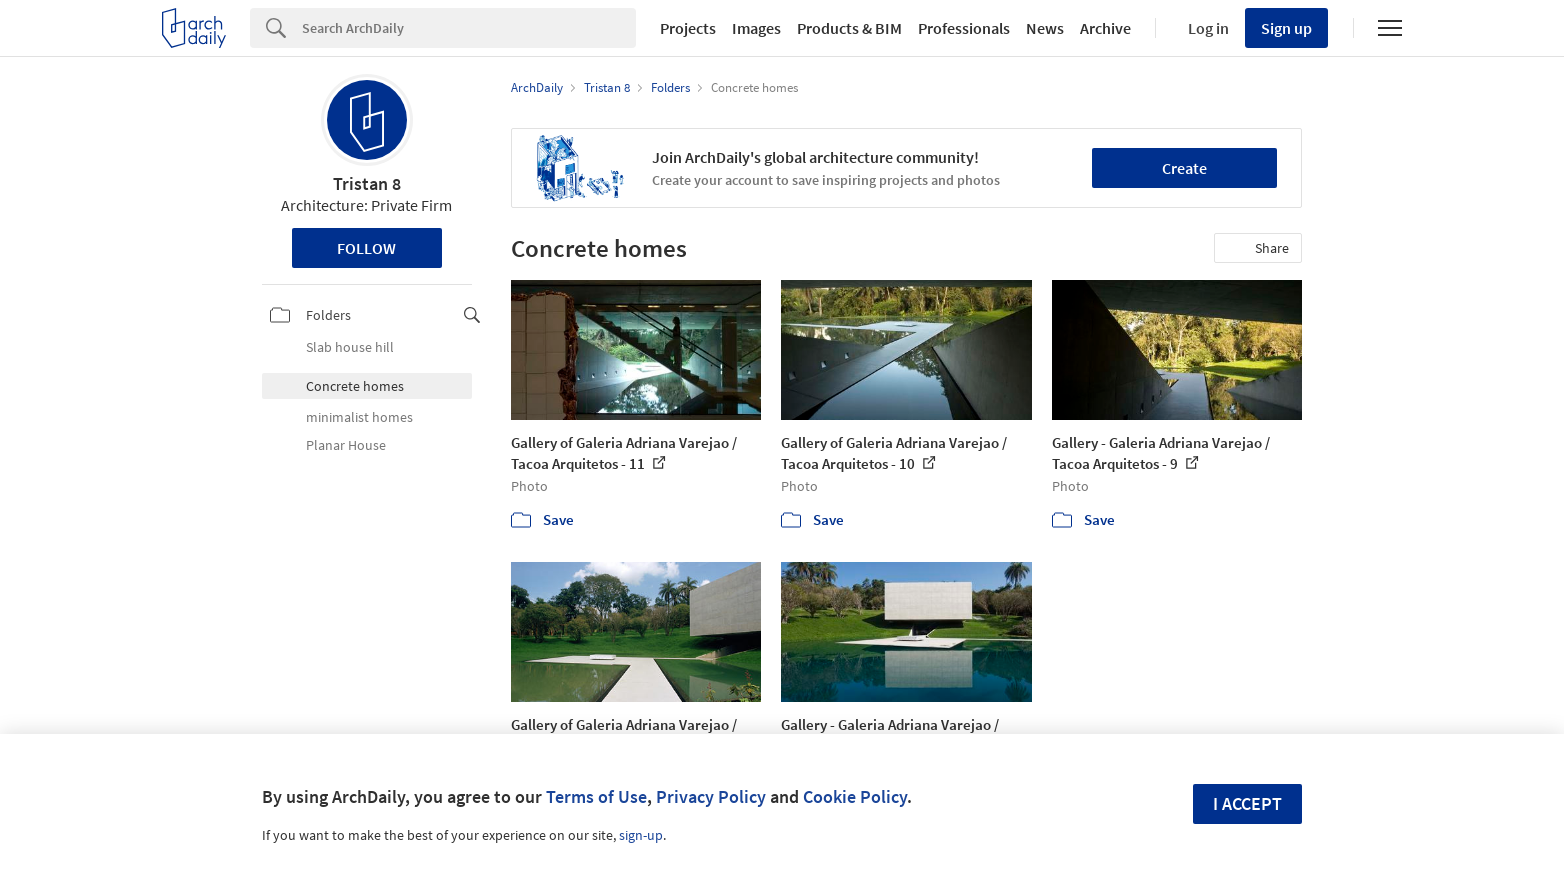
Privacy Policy (711, 796)
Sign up (1286, 28)
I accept (1247, 803)
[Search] (469, 28)
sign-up (641, 835)
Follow (366, 248)
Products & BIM (849, 28)
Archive (1105, 28)
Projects (688, 28)
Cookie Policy (855, 796)
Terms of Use (596, 796)
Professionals (964, 28)
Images (756, 28)
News (1045, 28)
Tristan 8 (367, 183)
